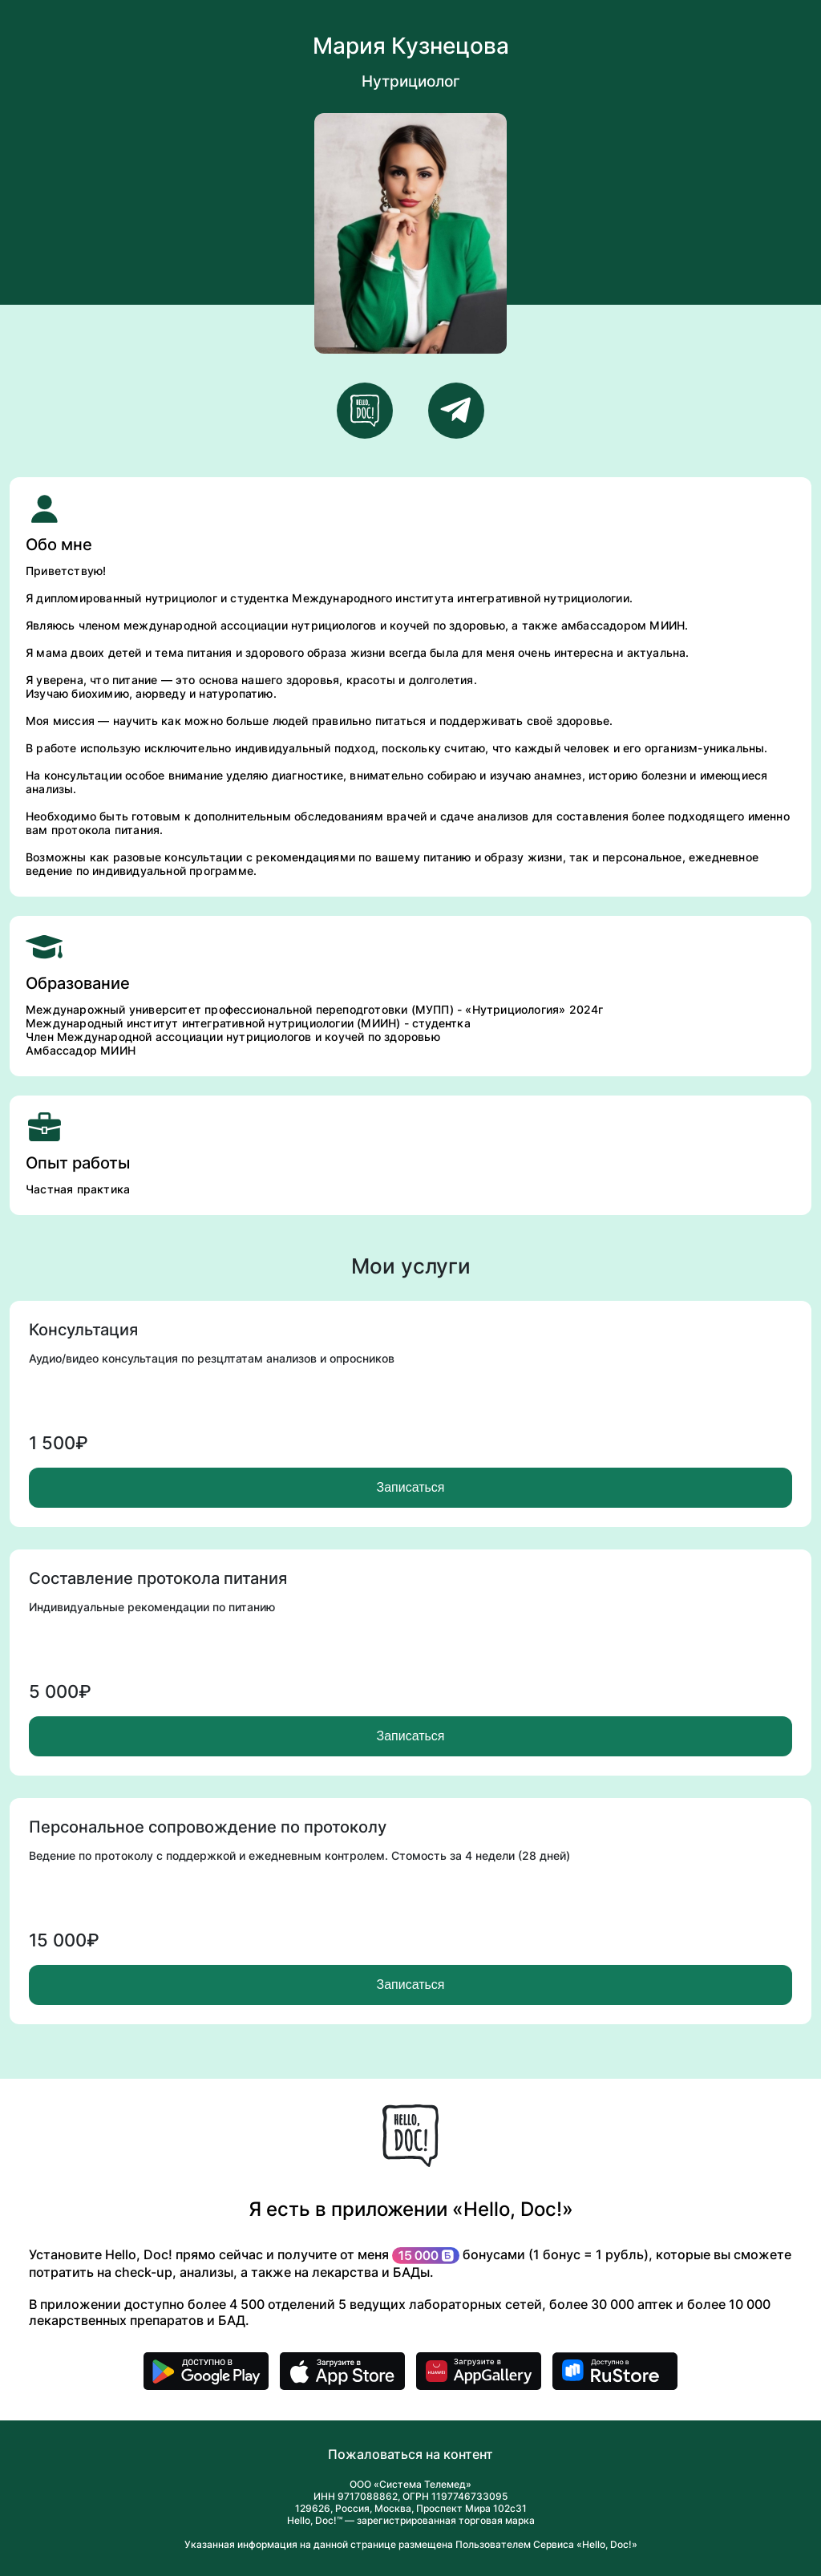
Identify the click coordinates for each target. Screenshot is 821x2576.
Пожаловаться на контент (410, 2454)
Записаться (410, 1487)
